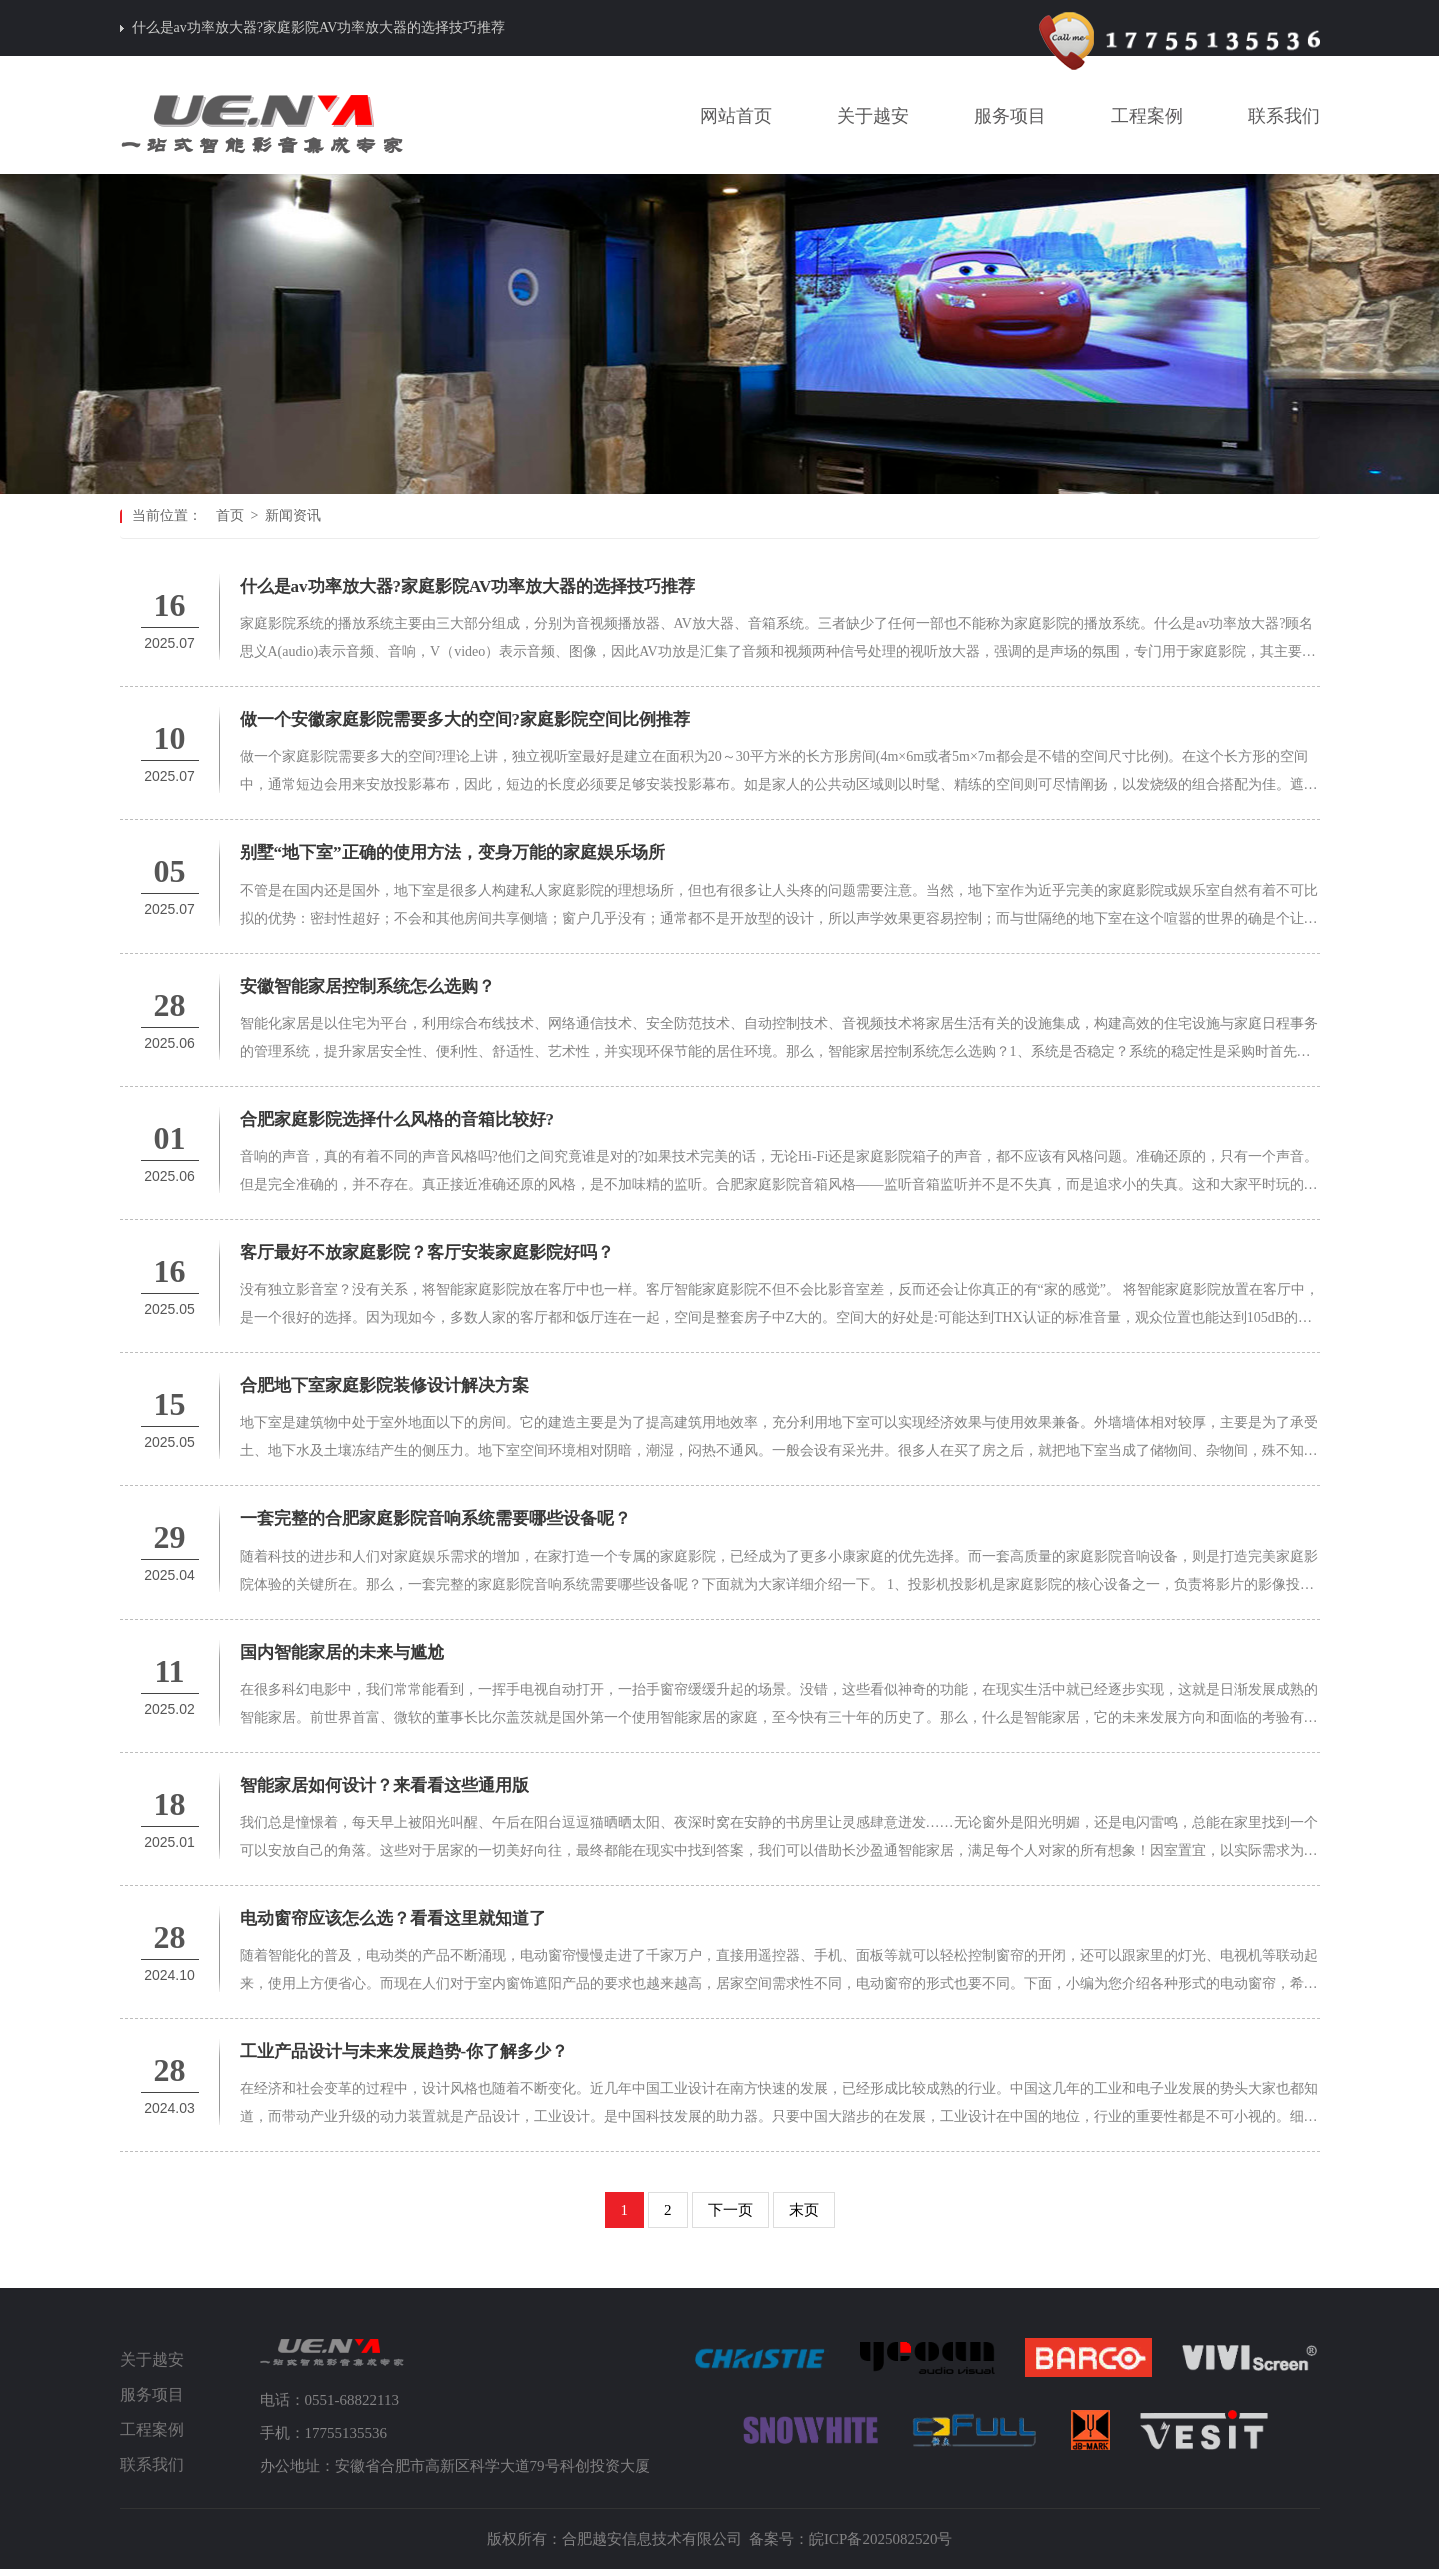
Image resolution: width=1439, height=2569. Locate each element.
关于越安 (152, 2359)
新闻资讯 (293, 515)
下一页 (730, 2210)
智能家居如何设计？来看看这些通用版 (384, 1785)
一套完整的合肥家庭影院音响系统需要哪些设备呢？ (435, 1518)
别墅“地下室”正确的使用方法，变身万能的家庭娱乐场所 (452, 852)
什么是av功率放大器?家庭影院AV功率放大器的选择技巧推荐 (319, 27)
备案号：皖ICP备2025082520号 (850, 2539)
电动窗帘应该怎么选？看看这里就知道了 (393, 1918)
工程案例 (152, 2429)
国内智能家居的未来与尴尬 (342, 1652)
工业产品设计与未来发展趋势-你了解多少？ (404, 2051)
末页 (804, 2210)
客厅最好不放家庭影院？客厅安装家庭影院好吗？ (427, 1252)
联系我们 (152, 2464)
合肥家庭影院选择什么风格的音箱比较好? (397, 1119)
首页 (230, 515)
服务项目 (152, 2394)
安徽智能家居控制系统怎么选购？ (367, 986)
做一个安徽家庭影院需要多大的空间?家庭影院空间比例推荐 (465, 719)
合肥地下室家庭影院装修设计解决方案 (384, 1385)
